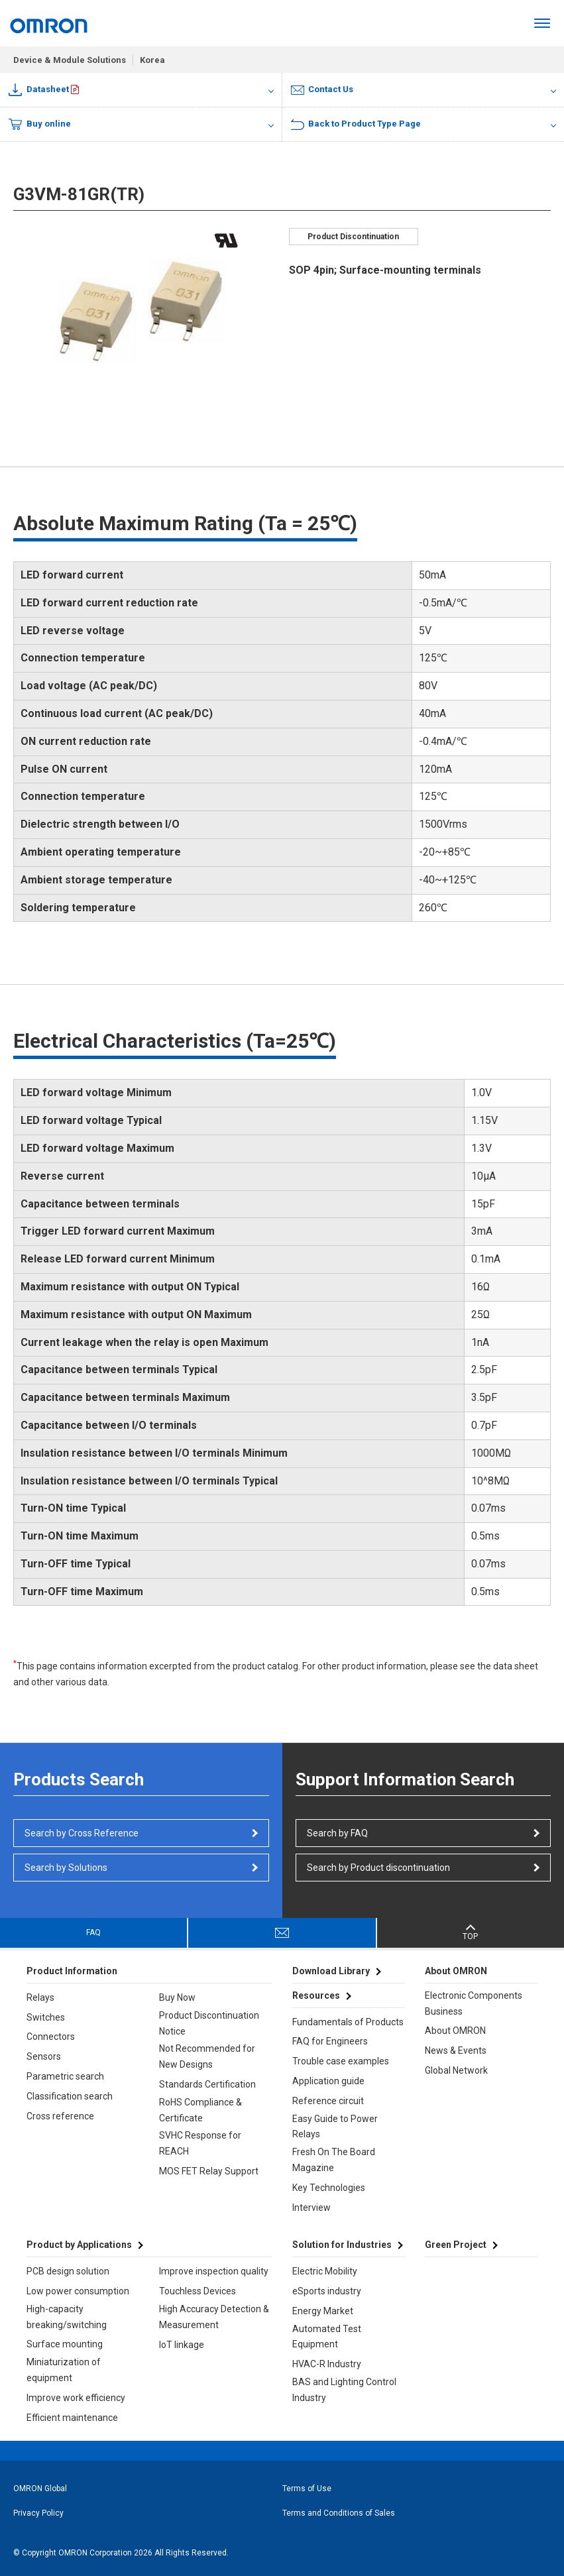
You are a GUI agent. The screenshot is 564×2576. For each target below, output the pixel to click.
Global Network (456, 2070)
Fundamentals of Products (348, 2022)
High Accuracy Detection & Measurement (214, 2317)
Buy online (40, 125)
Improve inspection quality (213, 2271)
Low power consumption (78, 2291)
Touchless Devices (197, 2291)
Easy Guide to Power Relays (335, 2126)
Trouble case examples (340, 2061)
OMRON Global (40, 2488)
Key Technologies (328, 2187)
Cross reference (60, 2116)
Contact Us (322, 89)
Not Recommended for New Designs (207, 2056)
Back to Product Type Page (356, 124)
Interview (311, 2207)
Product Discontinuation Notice (209, 2023)
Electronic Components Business (473, 2003)
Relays (40, 1997)
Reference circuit (328, 2101)
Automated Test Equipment (326, 2337)
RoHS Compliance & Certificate (200, 2110)
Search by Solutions (66, 1867)
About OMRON (455, 2030)
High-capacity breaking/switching (67, 2317)
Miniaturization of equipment (64, 2370)
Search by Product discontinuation (378, 1867)
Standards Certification (207, 2084)
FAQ (93, 1932)
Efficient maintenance (72, 2417)
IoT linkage (181, 2344)
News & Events (455, 2050)
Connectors (51, 2036)
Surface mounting (65, 2344)
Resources (316, 1995)
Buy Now (177, 1997)
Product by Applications (79, 2244)
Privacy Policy (38, 2513)
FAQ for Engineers (330, 2041)
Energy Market (322, 2311)
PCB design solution (68, 2271)
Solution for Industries (342, 2244)
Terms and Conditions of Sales (338, 2513)
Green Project (455, 2244)
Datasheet (39, 90)
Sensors (44, 2056)
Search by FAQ (337, 1833)
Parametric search (65, 2076)
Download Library (331, 1971)
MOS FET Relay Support (208, 2171)
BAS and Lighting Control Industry (344, 2390)
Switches (46, 2017)
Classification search (70, 2096)
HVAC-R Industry (326, 2364)
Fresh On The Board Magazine (333, 2160)
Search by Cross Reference (82, 1833)
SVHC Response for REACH (200, 2143)
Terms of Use (306, 2488)
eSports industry (326, 2291)
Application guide (328, 2081)
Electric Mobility (324, 2271)
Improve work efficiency (76, 2397)
